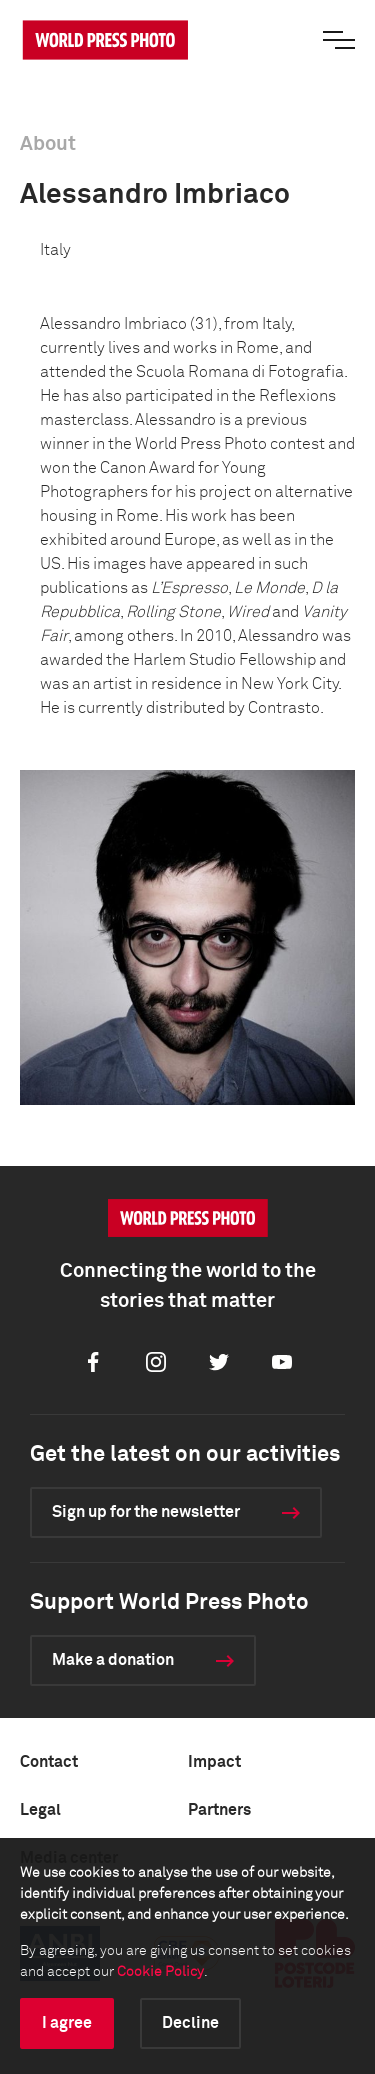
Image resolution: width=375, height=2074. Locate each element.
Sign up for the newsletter (146, 1512)
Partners (219, 1810)
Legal (40, 1810)
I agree (67, 2023)
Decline (190, 2023)
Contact (49, 1762)
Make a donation (113, 1660)
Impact (214, 1762)
